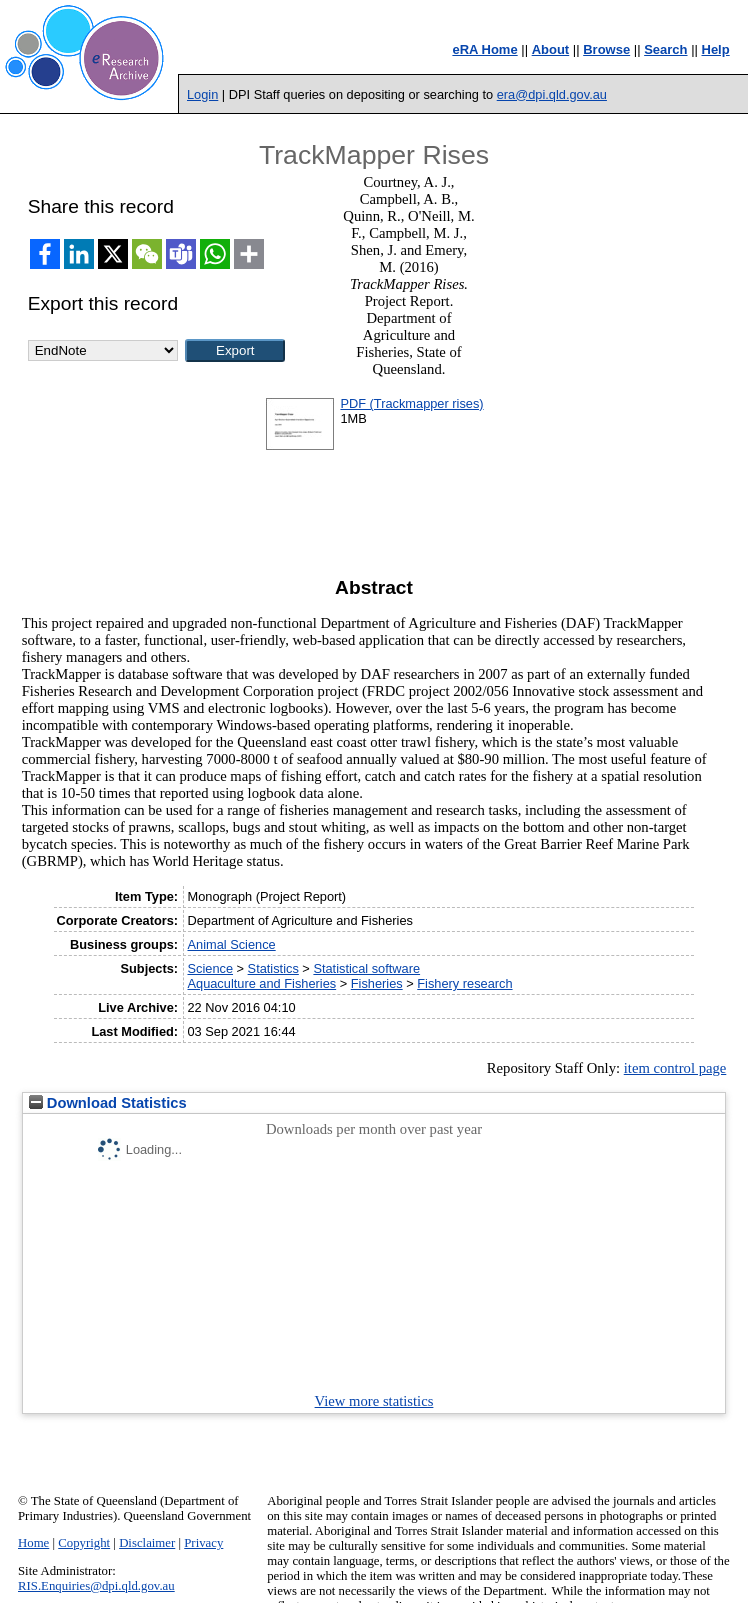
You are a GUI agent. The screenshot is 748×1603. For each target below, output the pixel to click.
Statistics (273, 968)
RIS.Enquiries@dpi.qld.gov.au (96, 1586)
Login (202, 94)
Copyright (84, 1543)
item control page (675, 1068)
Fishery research (464, 983)
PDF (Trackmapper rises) (411, 403)
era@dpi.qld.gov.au (552, 94)
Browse (606, 49)
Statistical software (366, 968)
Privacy (203, 1543)
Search (665, 49)
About (551, 49)
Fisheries (377, 983)
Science (210, 968)
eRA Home (484, 49)
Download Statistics (108, 1103)
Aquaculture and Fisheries (261, 983)
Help (716, 49)
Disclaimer (147, 1543)
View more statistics (374, 1401)
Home (33, 1543)
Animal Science (231, 944)
